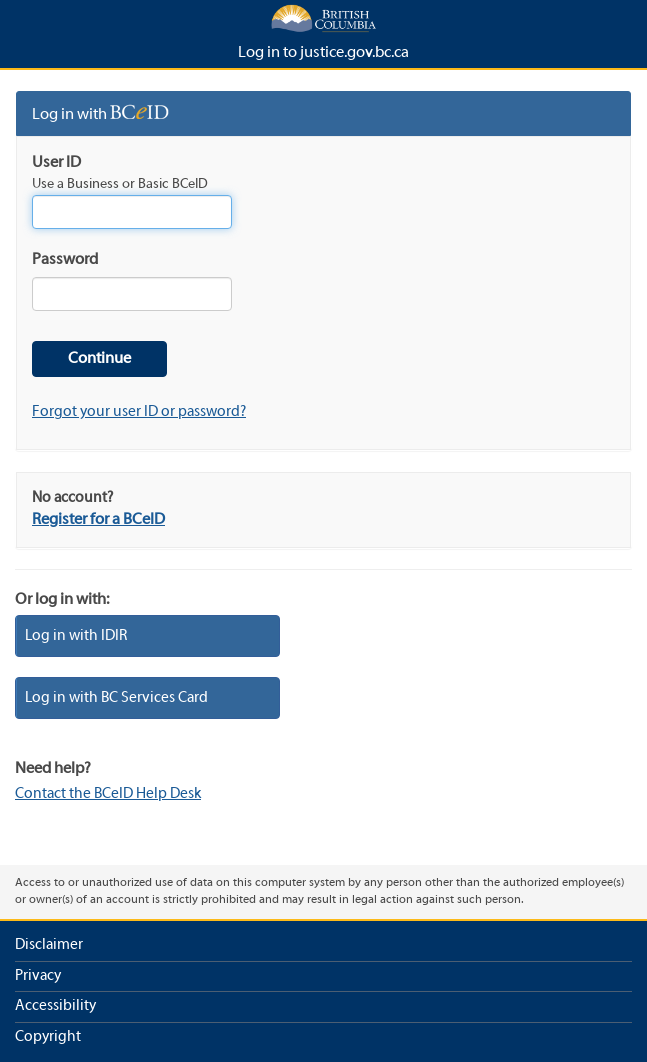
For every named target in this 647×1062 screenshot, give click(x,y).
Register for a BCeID (98, 520)
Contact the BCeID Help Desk (108, 794)
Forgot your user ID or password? (139, 412)
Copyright (48, 1037)
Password (65, 260)
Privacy (38, 976)
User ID (56, 163)
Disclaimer (49, 945)
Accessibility (55, 1006)
